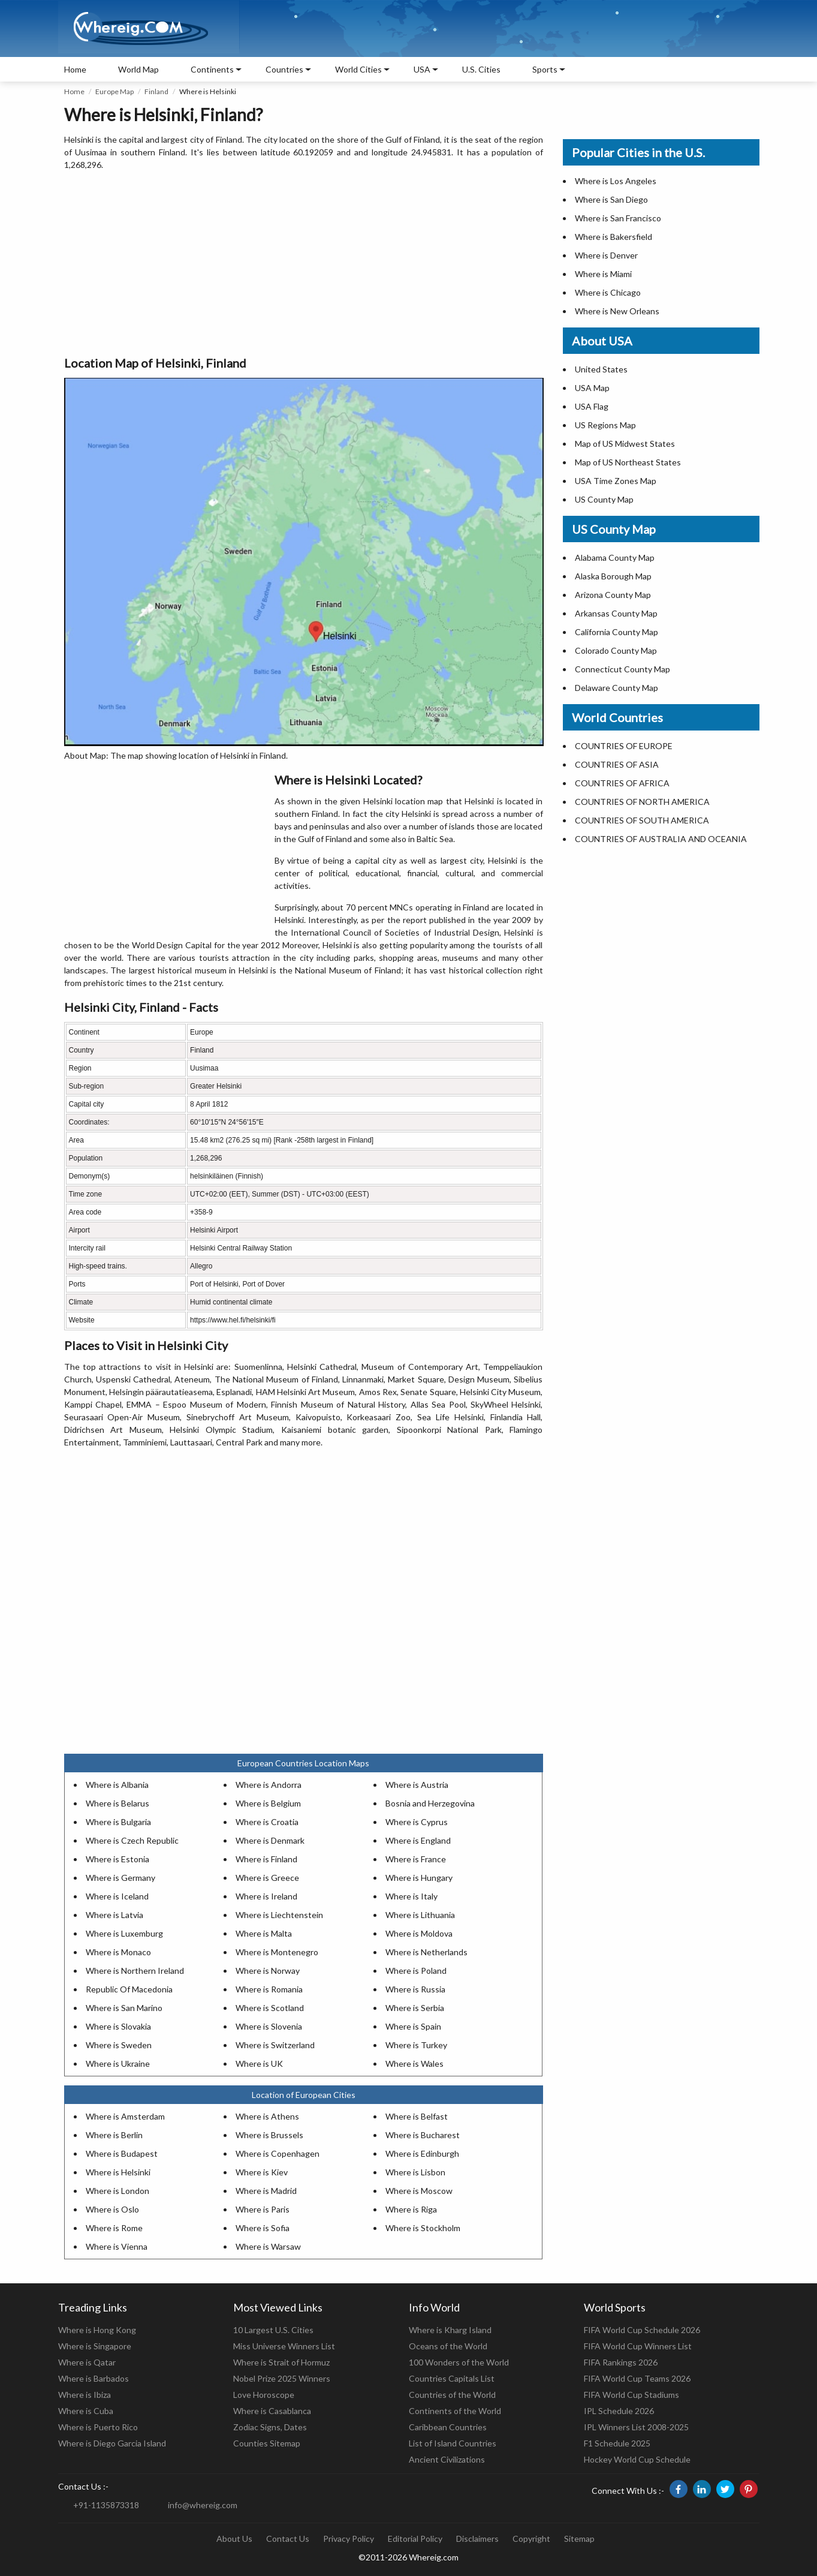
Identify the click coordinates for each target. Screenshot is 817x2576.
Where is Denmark (270, 1840)
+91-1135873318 (106, 2505)
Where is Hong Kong (97, 2330)
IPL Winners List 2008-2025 (636, 2427)
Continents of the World (455, 2411)
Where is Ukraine (118, 2063)
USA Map (592, 388)
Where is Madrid (266, 2191)
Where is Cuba (85, 2411)
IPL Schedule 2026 (619, 2411)
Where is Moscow (419, 2191)
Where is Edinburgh (422, 2153)
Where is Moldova (419, 1933)
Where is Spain (413, 2026)
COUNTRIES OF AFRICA (622, 783)
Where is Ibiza (84, 2394)
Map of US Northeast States (628, 462)
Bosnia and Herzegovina (430, 1803)
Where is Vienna (116, 2246)
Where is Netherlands (426, 1952)
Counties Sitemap (266, 2443)
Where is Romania (269, 1989)
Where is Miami (603, 274)
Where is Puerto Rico (98, 2427)
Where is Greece (267, 1877)
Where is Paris (263, 2209)
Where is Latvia (114, 1915)
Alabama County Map (615, 557)
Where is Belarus (117, 1803)
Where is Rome (114, 2228)
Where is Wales (414, 2063)
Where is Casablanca (272, 2411)
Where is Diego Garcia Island (112, 2443)
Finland (156, 91)
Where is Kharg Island (450, 2330)
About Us (234, 2538)
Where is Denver (606, 255)
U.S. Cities (481, 69)
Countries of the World (452, 2394)
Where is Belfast (416, 2116)
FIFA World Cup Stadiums (631, 2394)
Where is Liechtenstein (279, 1915)
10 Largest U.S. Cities (273, 2330)
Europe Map (114, 91)
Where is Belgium (268, 1803)
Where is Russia (415, 1989)
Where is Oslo (112, 2209)
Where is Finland (266, 1859)
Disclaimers (477, 2538)
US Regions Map (605, 425)
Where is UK (259, 2063)
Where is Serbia (414, 2008)
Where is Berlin (114, 2135)
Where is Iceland (117, 1896)
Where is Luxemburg (124, 1933)
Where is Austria (416, 1785)
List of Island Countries (452, 2443)
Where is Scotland (270, 2008)
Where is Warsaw (268, 2246)
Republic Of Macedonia (129, 1989)
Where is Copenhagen (277, 2153)
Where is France (415, 1859)
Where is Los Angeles (615, 181)
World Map (138, 69)
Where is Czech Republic (132, 1840)
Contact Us (287, 2538)
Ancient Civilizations (447, 2459)
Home (75, 69)
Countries (284, 69)
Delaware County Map (616, 688)
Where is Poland (416, 1970)
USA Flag (591, 406)
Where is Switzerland (275, 2045)
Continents (212, 69)
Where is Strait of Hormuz (281, 2362)
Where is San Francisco (618, 218)
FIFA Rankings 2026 (621, 2362)
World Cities (358, 69)
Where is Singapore (94, 2346)
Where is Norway (268, 1970)
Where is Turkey (416, 2045)
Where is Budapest (122, 2153)
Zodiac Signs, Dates (270, 2427)
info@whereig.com (202, 2505)
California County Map (616, 632)
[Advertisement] (303, 264)
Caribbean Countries (448, 2427)
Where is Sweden (119, 2045)
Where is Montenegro (277, 1952)
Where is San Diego (611, 199)
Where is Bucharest (422, 2135)
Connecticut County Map (622, 669)
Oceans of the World (448, 2346)
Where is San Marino (124, 2008)
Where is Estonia (117, 1859)
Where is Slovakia (118, 2026)
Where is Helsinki (118, 2172)
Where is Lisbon (415, 2172)
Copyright (531, 2538)
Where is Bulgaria (118, 1822)
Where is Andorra (269, 1785)
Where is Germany (120, 1877)
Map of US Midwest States (625, 443)
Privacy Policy (348, 2538)
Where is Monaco (118, 1952)
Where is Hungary (419, 1877)
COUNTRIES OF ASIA (617, 764)
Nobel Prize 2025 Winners (281, 2378)
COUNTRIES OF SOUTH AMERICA (642, 820)
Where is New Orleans (617, 311)
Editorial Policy (415, 2538)
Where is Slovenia (269, 2026)
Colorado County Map (616, 650)
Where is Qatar (87, 2362)
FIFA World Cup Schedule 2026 (642, 2330)
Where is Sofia (263, 2228)
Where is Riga (411, 2209)
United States (601, 369)
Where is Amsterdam (125, 2116)
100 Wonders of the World (459, 2362)
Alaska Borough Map (613, 576)
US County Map (604, 499)
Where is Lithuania (420, 1915)
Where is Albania (117, 1785)
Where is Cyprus (416, 1822)
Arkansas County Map (616, 613)
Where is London (117, 2191)
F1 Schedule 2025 (617, 2443)
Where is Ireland (266, 1896)
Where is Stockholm (422, 2228)
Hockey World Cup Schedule (637, 2459)
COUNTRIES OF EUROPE (624, 746)
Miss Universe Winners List (284, 2346)
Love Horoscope (263, 2394)
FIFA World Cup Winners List (638, 2346)
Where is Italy (411, 1896)
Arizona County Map (613, 595)
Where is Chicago (608, 292)
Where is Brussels (269, 2135)
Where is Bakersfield (613, 237)
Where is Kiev (262, 2172)
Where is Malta (264, 1933)
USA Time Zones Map (615, 481)
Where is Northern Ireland (135, 1970)
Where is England (418, 1840)
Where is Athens (267, 2116)
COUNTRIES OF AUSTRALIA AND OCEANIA (661, 839)
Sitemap (579, 2538)
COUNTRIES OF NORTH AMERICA (642, 801)
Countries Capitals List (452, 2378)
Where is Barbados (93, 2378)
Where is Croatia (267, 1822)
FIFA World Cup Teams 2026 (637, 2378)
